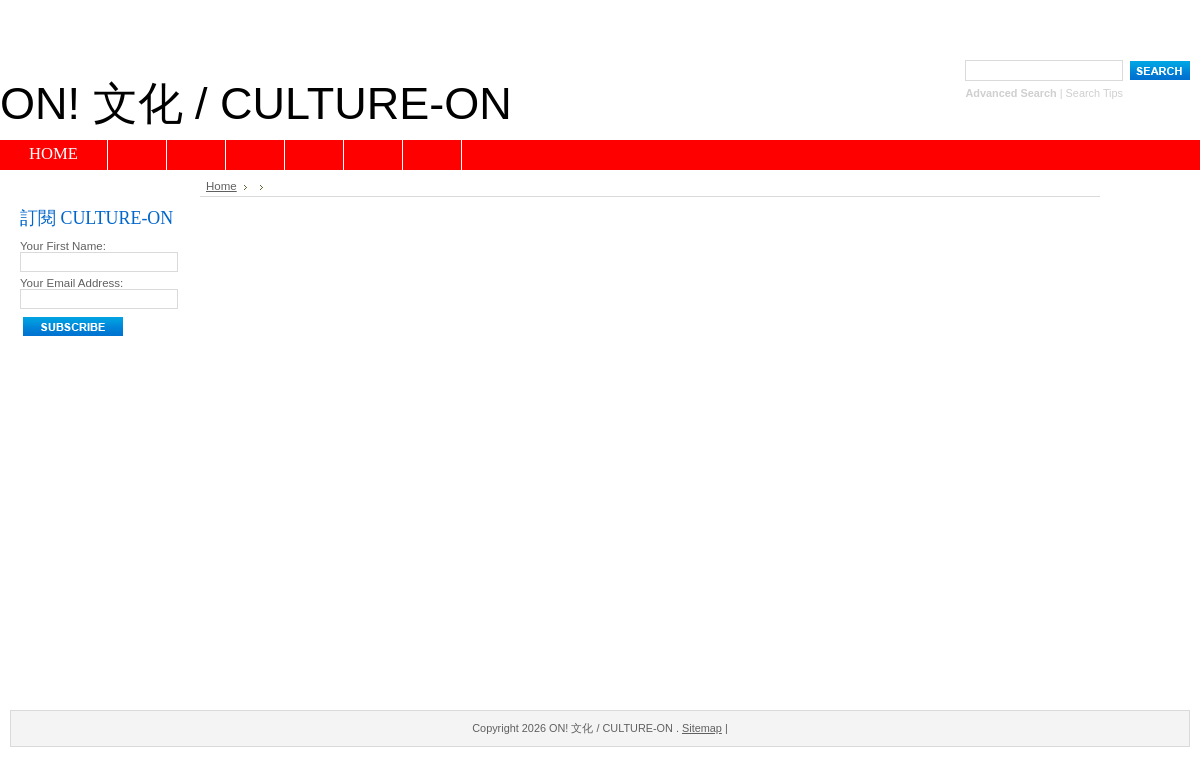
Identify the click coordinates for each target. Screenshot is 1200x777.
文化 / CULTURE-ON (256, 103)
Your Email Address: (71, 283)
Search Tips (1094, 93)
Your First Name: (63, 246)
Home (221, 186)
